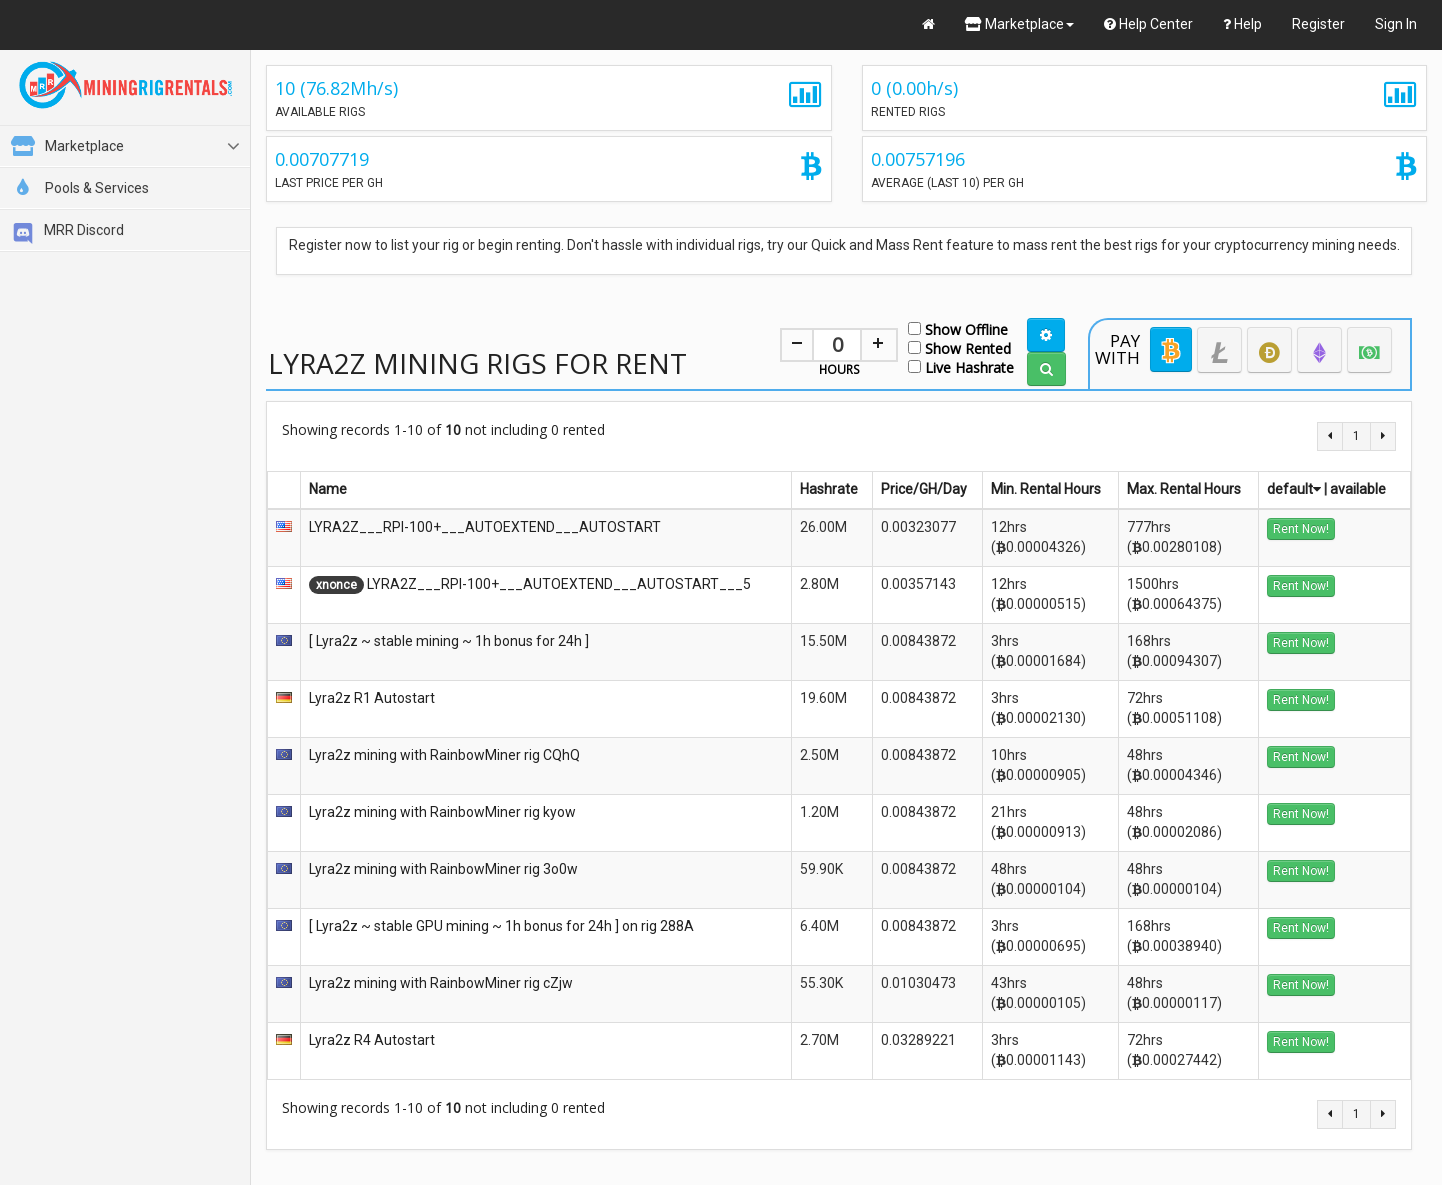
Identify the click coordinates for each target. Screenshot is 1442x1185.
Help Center (1148, 24)
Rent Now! (1301, 529)
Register (1318, 24)
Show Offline (958, 328)
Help (1242, 24)
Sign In (1396, 24)
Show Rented (959, 347)
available (1358, 489)
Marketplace (1019, 24)
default (1294, 489)
